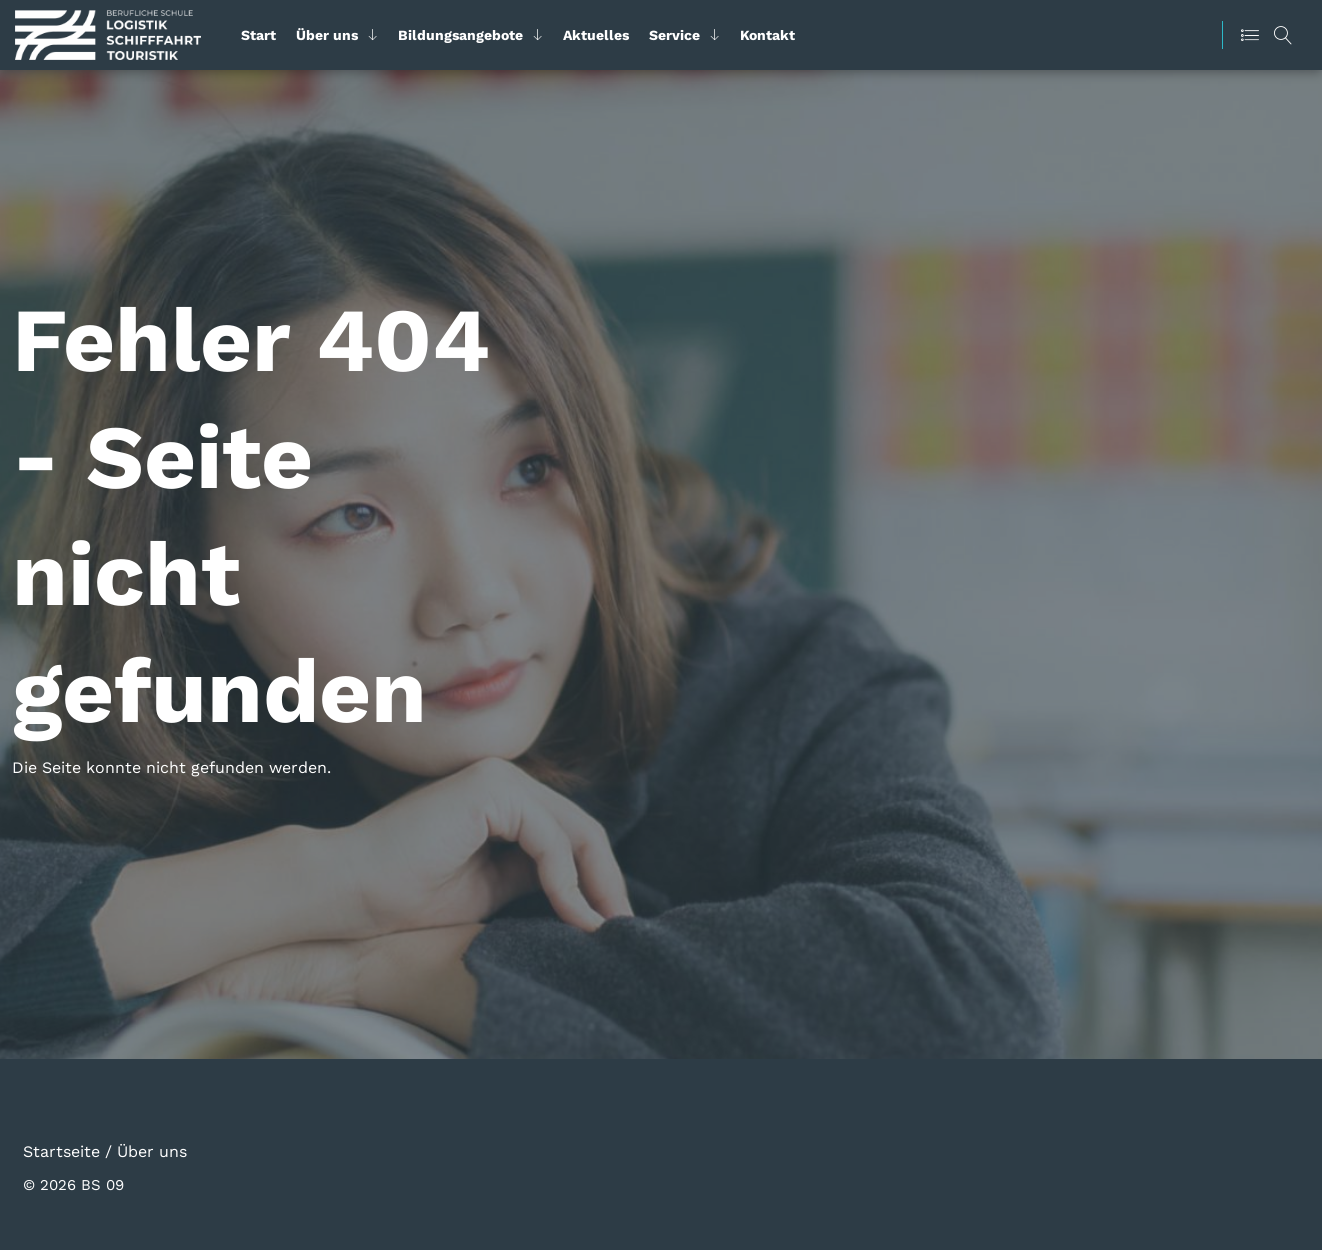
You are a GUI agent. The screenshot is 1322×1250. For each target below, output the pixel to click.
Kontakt (767, 35)
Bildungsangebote (460, 35)
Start (258, 35)
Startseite (61, 1150)
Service (674, 35)
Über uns (327, 35)
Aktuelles (596, 35)
